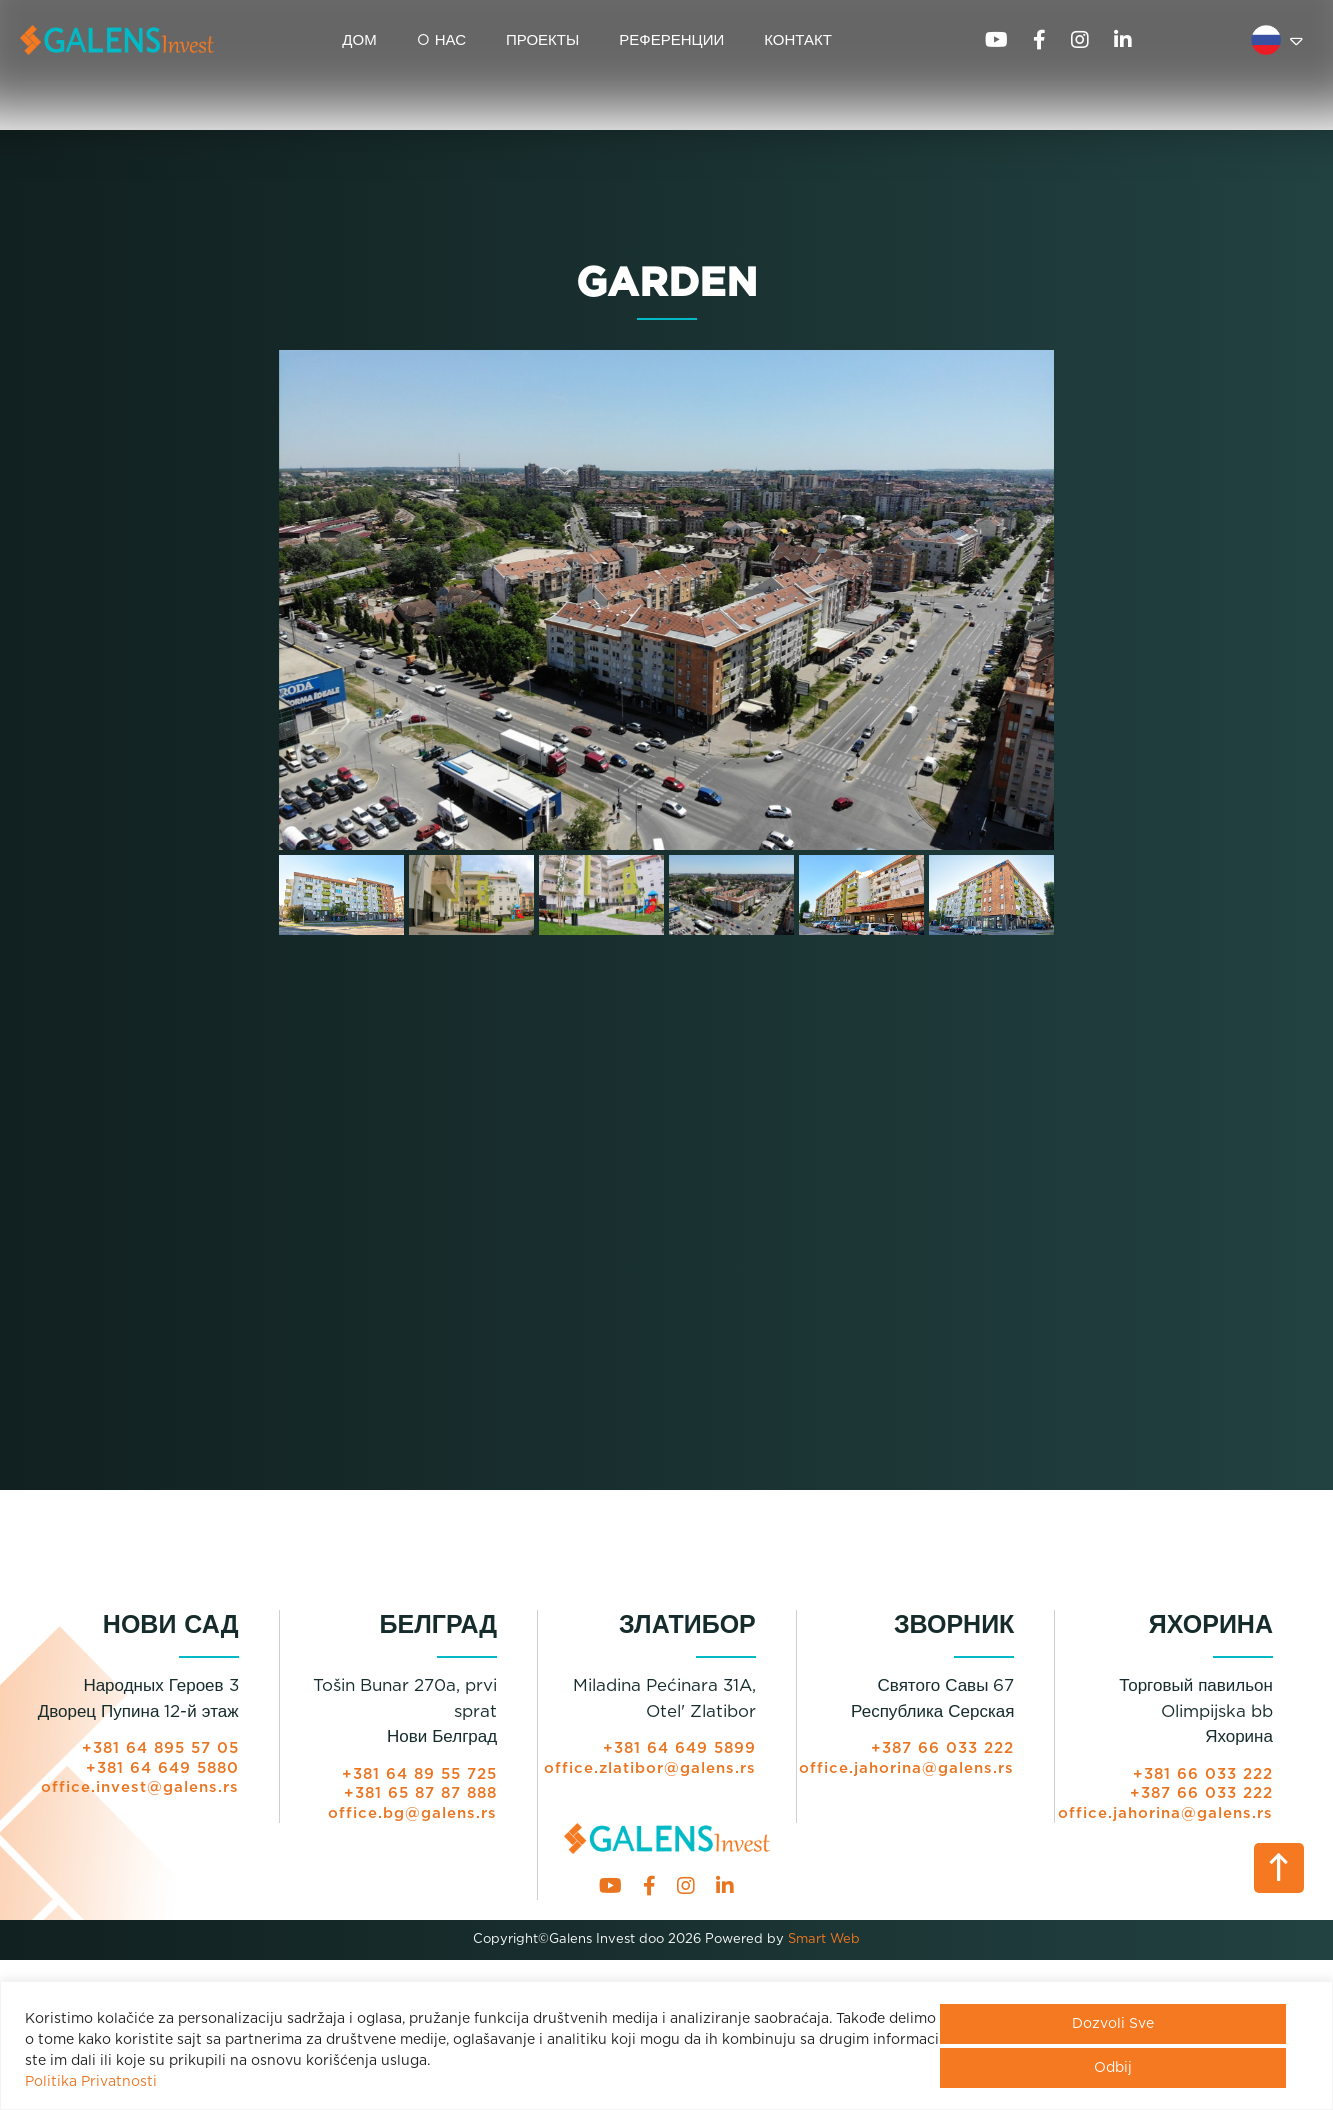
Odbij (1113, 2068)
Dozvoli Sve (1113, 2024)
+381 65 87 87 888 (420, 1793)
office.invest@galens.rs (140, 1787)
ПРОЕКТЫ (542, 40)
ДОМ (359, 40)
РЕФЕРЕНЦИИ (671, 40)
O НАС (441, 40)
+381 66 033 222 (1203, 1774)
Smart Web (822, 1939)
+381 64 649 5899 (679, 1748)
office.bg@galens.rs (412, 1813)
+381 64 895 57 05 (160, 1748)
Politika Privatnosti (91, 2082)
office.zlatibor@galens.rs (650, 1768)
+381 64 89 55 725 (419, 1774)
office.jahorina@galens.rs (906, 1768)
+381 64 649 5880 (162, 1768)
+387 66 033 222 (942, 1748)
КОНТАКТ (798, 40)
